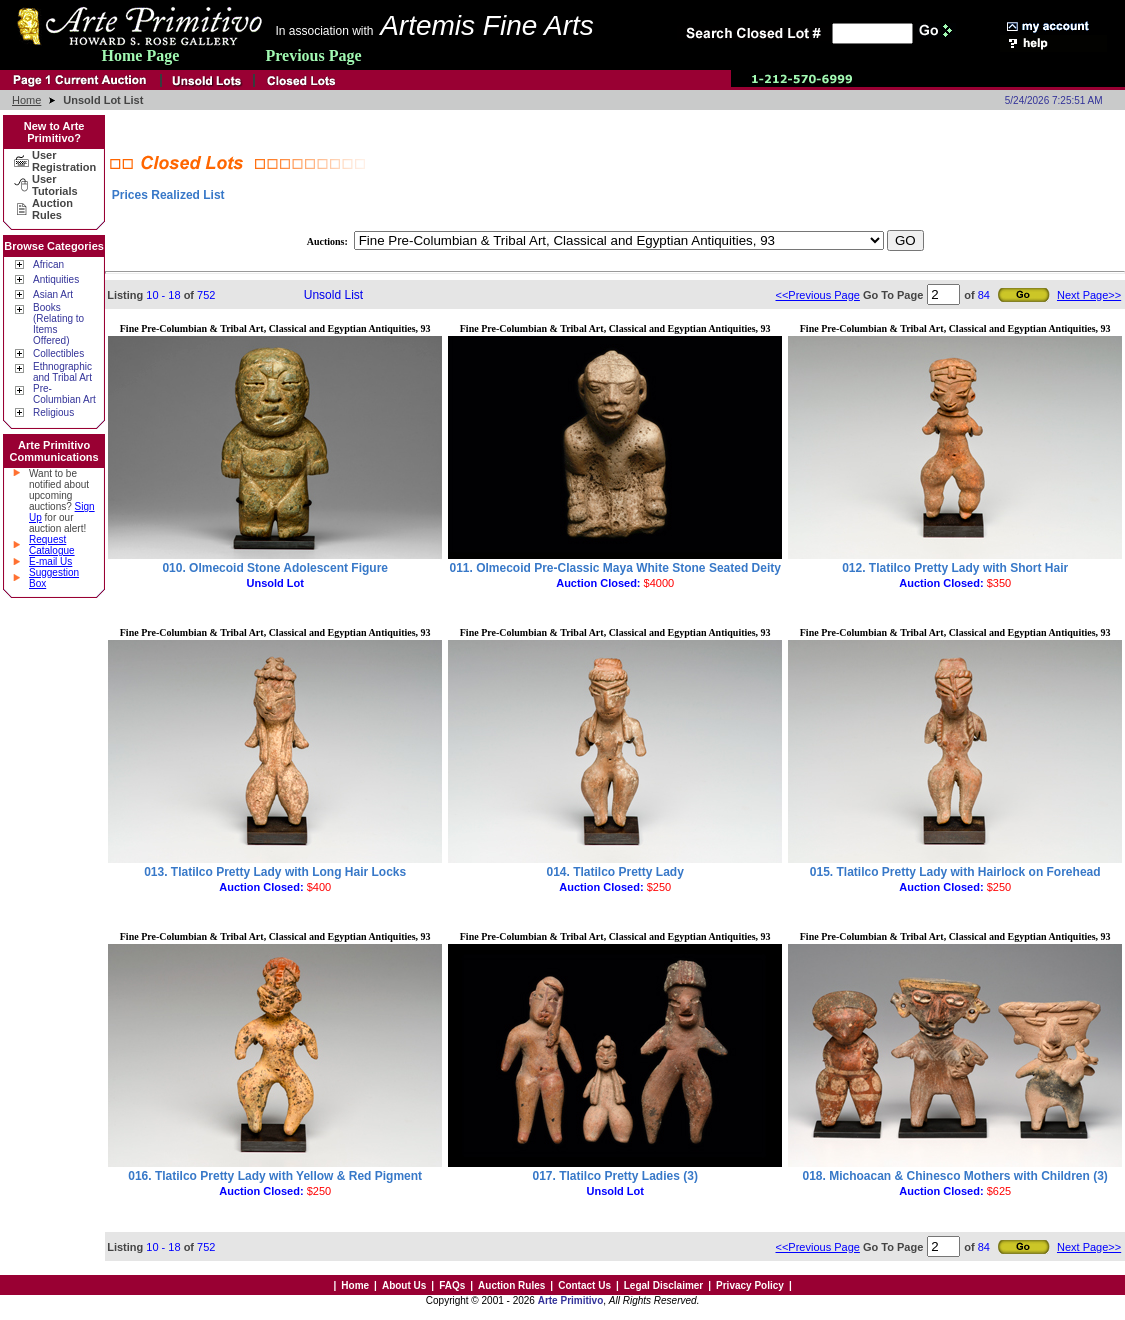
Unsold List (333, 295)
